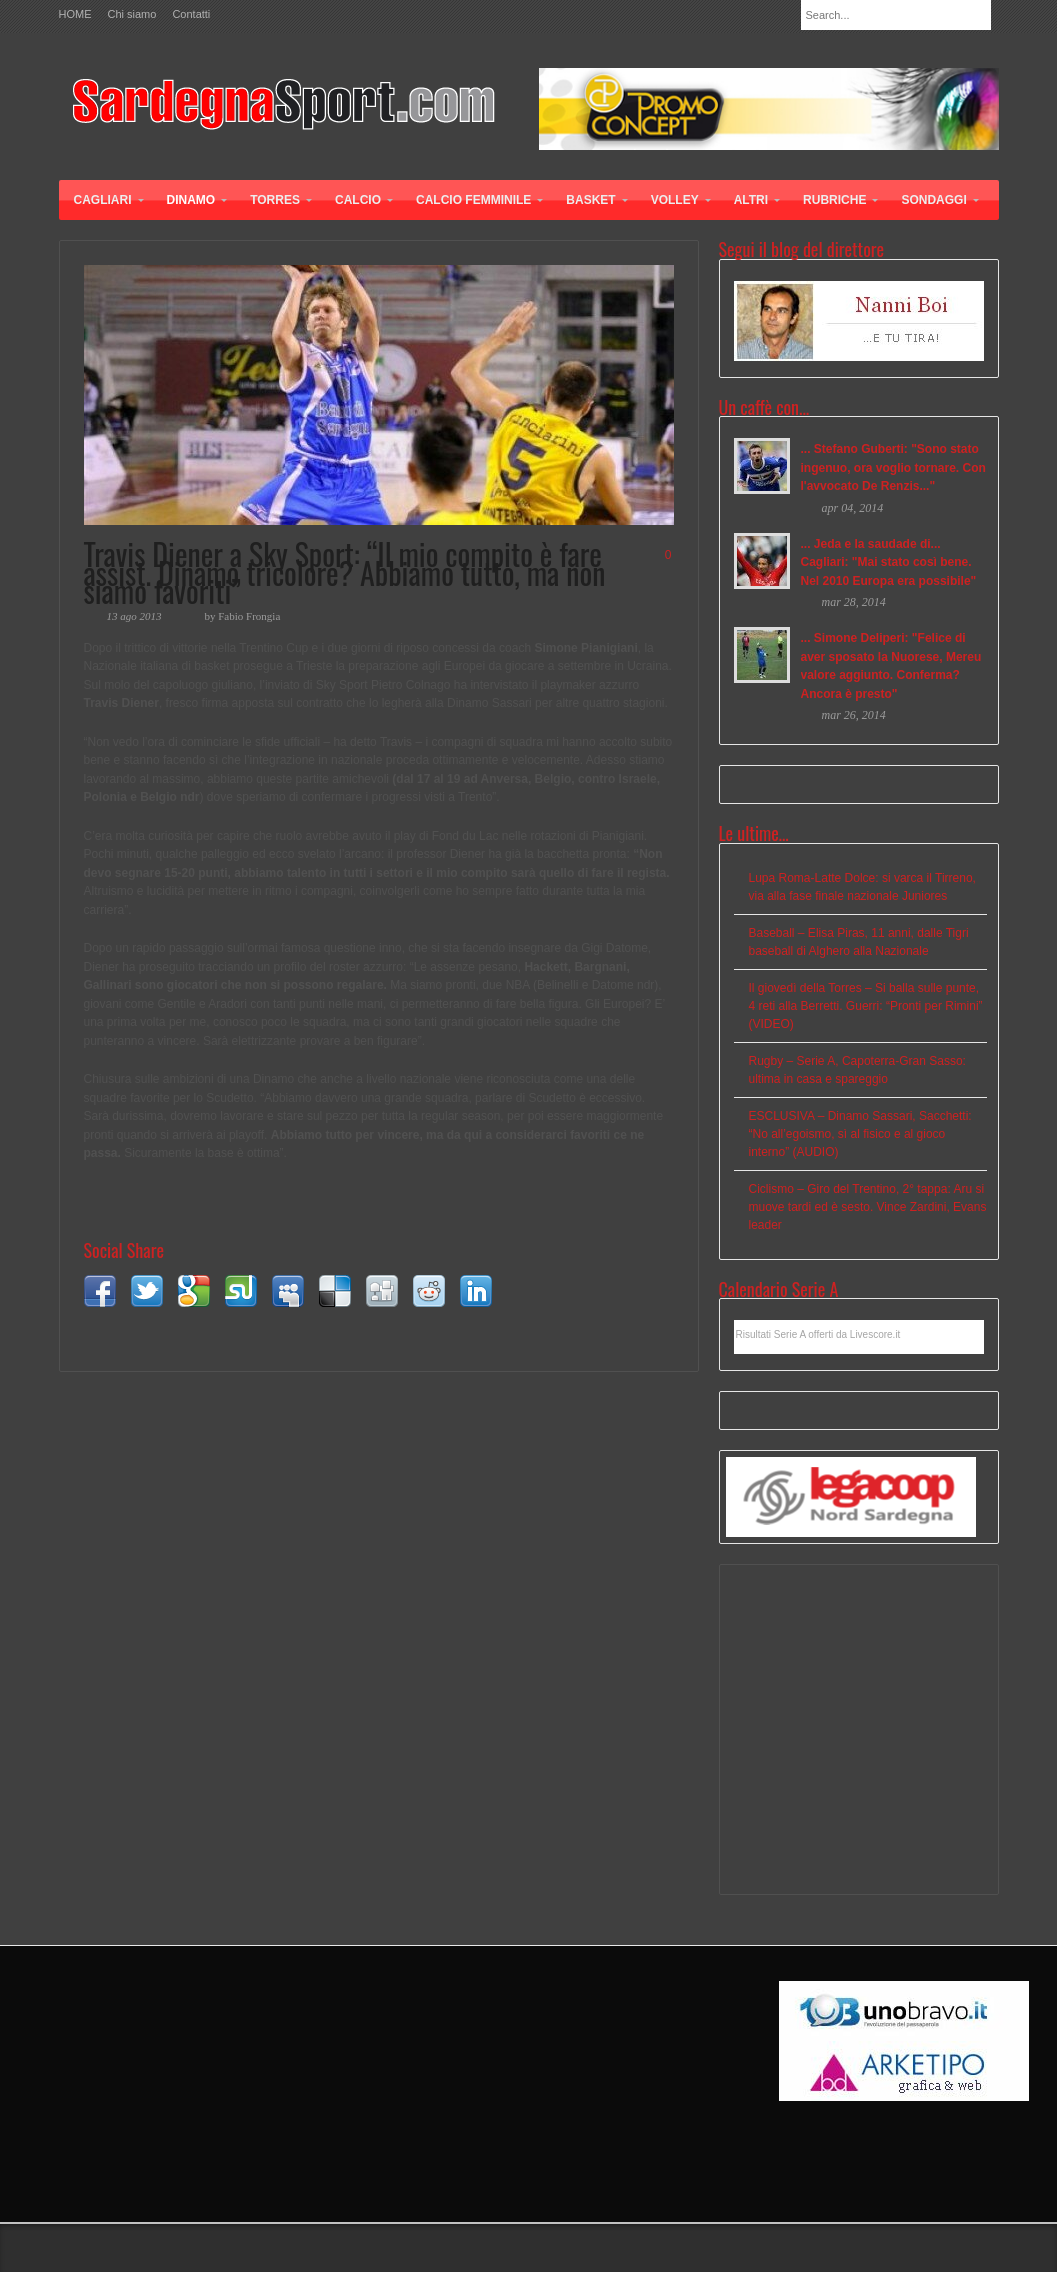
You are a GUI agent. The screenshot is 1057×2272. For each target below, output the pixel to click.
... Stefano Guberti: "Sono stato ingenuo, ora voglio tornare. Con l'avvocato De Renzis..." (893, 467)
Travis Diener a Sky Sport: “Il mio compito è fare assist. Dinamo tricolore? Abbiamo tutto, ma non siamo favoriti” (345, 572)
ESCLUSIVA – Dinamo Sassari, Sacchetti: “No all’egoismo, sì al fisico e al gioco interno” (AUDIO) (860, 1134)
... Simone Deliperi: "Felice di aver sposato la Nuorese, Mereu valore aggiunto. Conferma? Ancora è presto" (891, 666)
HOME (75, 14)
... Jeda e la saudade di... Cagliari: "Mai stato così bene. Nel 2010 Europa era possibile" (889, 562)
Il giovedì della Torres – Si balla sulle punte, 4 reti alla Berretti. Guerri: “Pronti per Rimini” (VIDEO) (866, 1006)
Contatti (191, 14)
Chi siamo (132, 14)
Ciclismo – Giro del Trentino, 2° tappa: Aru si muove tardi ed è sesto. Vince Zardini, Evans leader (868, 1207)
